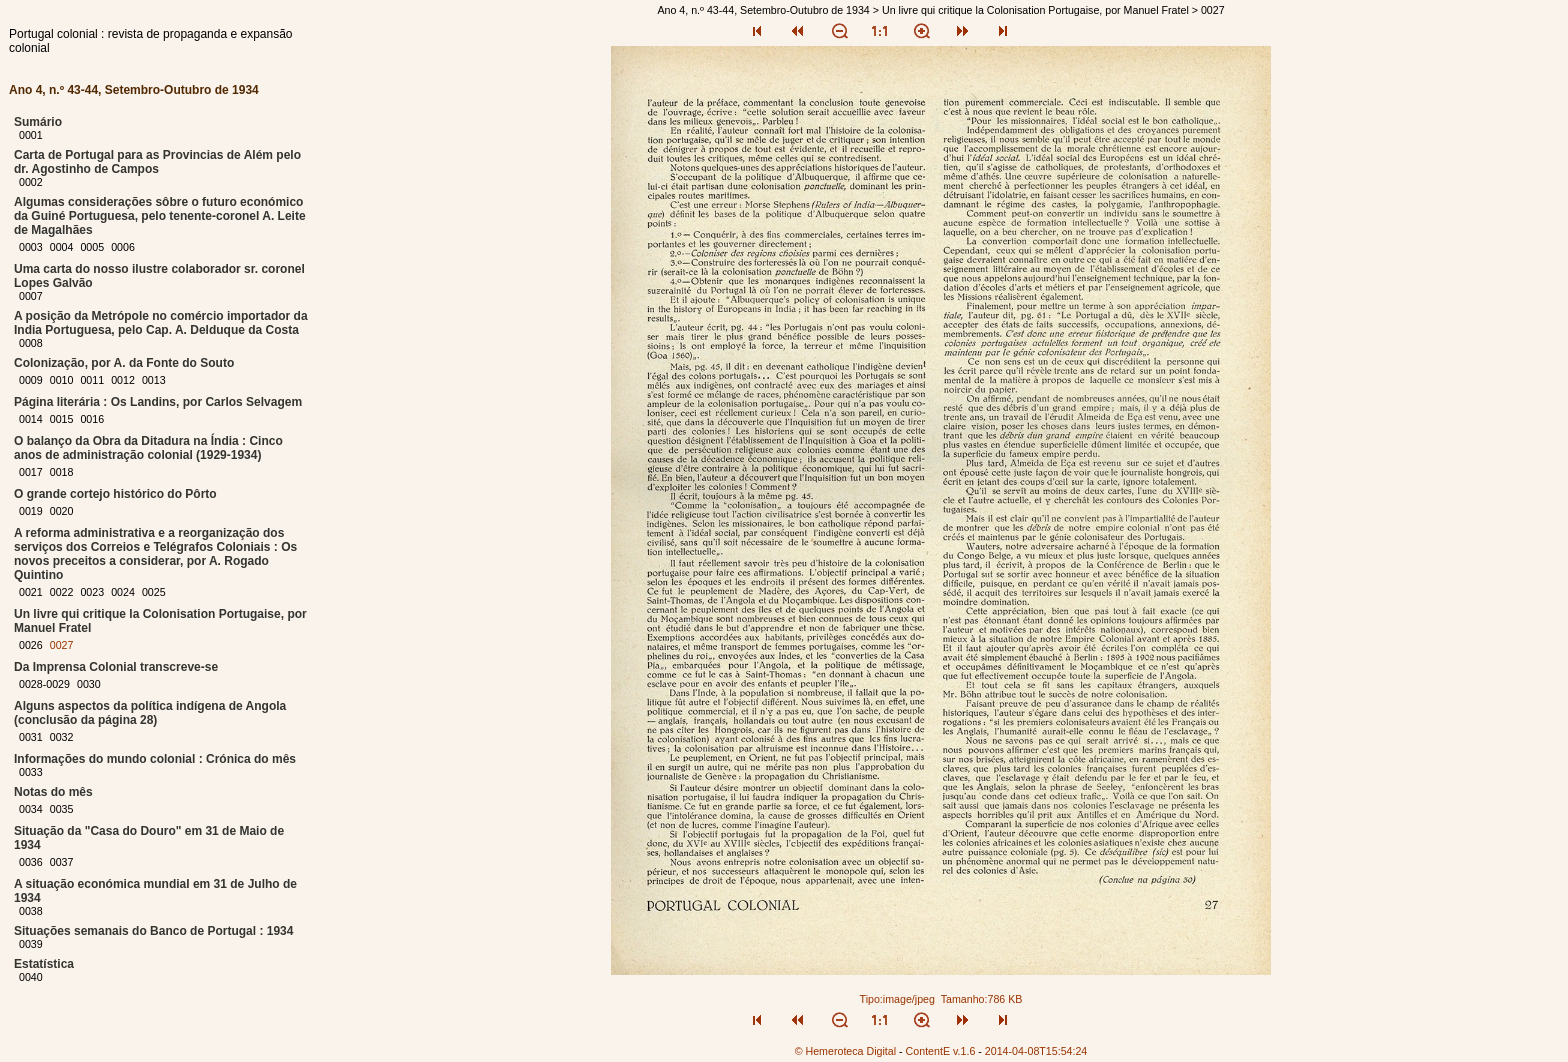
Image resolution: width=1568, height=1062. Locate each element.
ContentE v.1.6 (941, 1051)
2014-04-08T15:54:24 (1036, 1051)
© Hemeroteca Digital (845, 1051)
